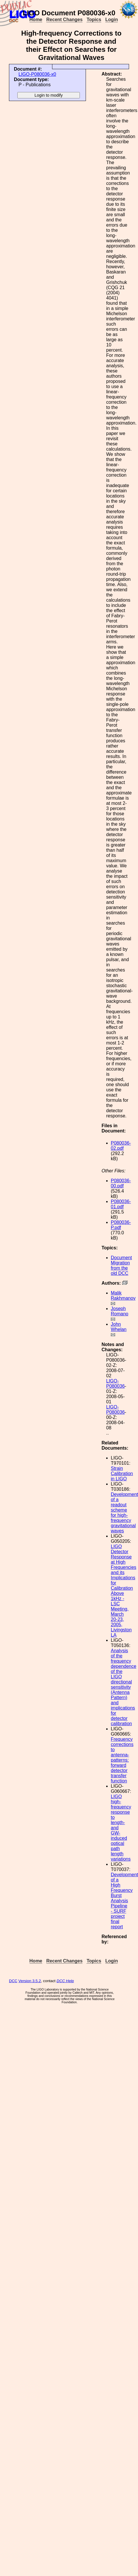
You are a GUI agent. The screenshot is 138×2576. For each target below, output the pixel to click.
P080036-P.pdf (121, 1225)
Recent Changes (64, 19)
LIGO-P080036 (115, 1383)
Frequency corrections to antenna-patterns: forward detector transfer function (122, 1760)
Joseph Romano (119, 1311)
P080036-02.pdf (121, 1146)
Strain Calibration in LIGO (122, 1473)
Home (36, 19)
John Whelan (118, 1327)
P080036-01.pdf (121, 1204)
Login (111, 19)
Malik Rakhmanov (123, 1295)
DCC (13, 1981)
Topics (94, 19)
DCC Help (65, 1981)
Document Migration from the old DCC (121, 1265)
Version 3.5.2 (30, 1981)
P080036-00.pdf (121, 1183)
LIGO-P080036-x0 (37, 74)
